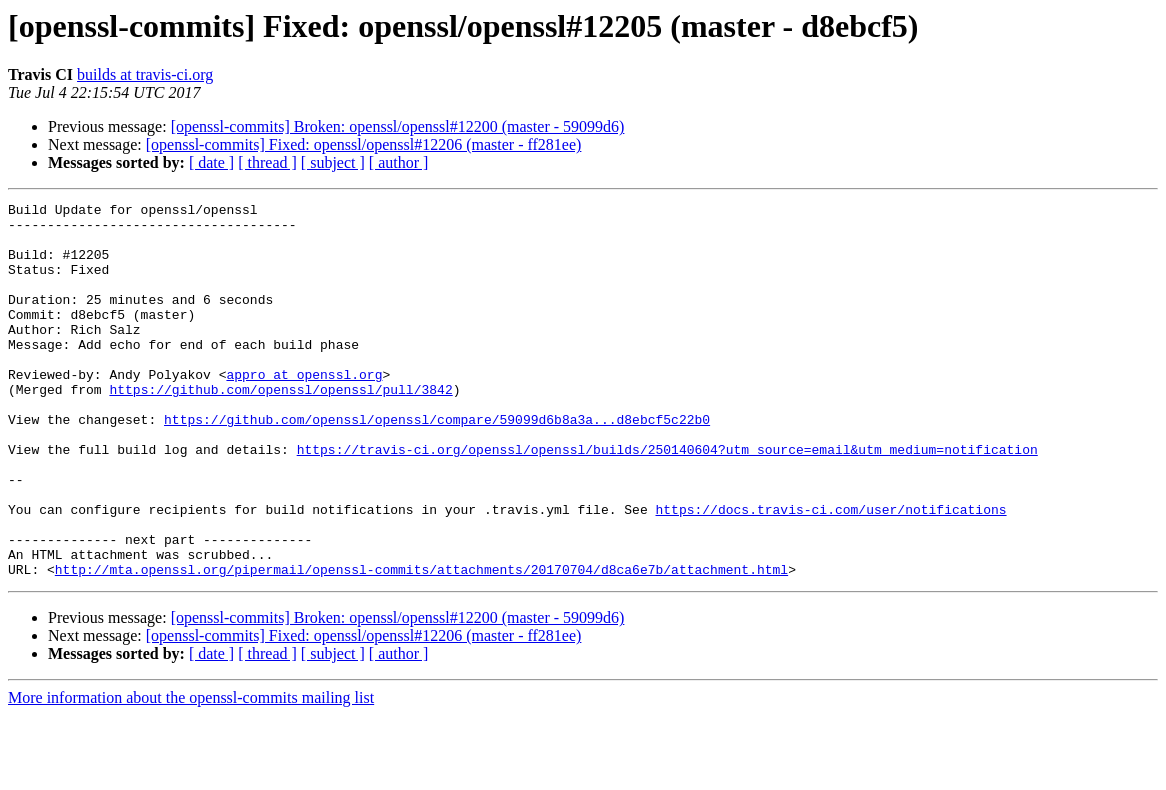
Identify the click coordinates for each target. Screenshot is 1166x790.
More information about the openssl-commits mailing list (191, 772)
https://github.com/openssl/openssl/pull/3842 (280, 428)
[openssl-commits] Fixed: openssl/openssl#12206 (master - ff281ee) (364, 144)
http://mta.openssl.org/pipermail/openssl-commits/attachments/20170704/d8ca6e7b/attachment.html (421, 644)
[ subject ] (333, 162)
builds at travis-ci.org (145, 74)
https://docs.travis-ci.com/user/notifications (830, 572)
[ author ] (399, 162)
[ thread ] (267, 162)
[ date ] (211, 162)
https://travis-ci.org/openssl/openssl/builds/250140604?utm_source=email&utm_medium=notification (667, 500)
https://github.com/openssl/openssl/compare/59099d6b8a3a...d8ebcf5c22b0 (437, 464)
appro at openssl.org (304, 410)
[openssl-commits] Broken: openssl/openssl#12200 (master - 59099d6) (398, 126)
